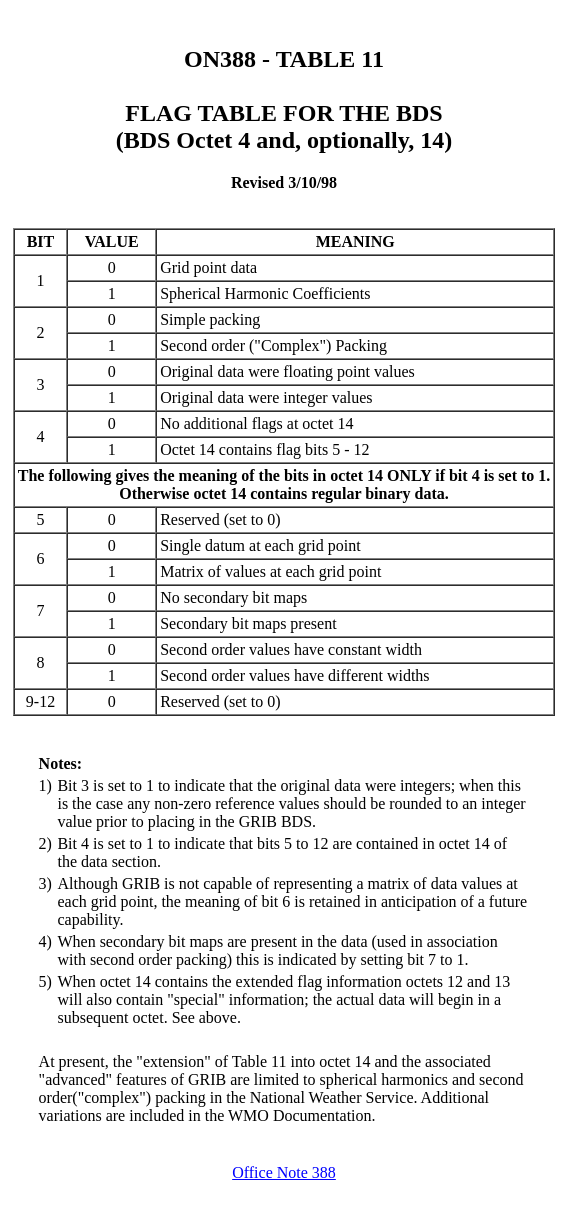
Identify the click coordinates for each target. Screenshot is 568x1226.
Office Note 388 (284, 1172)
